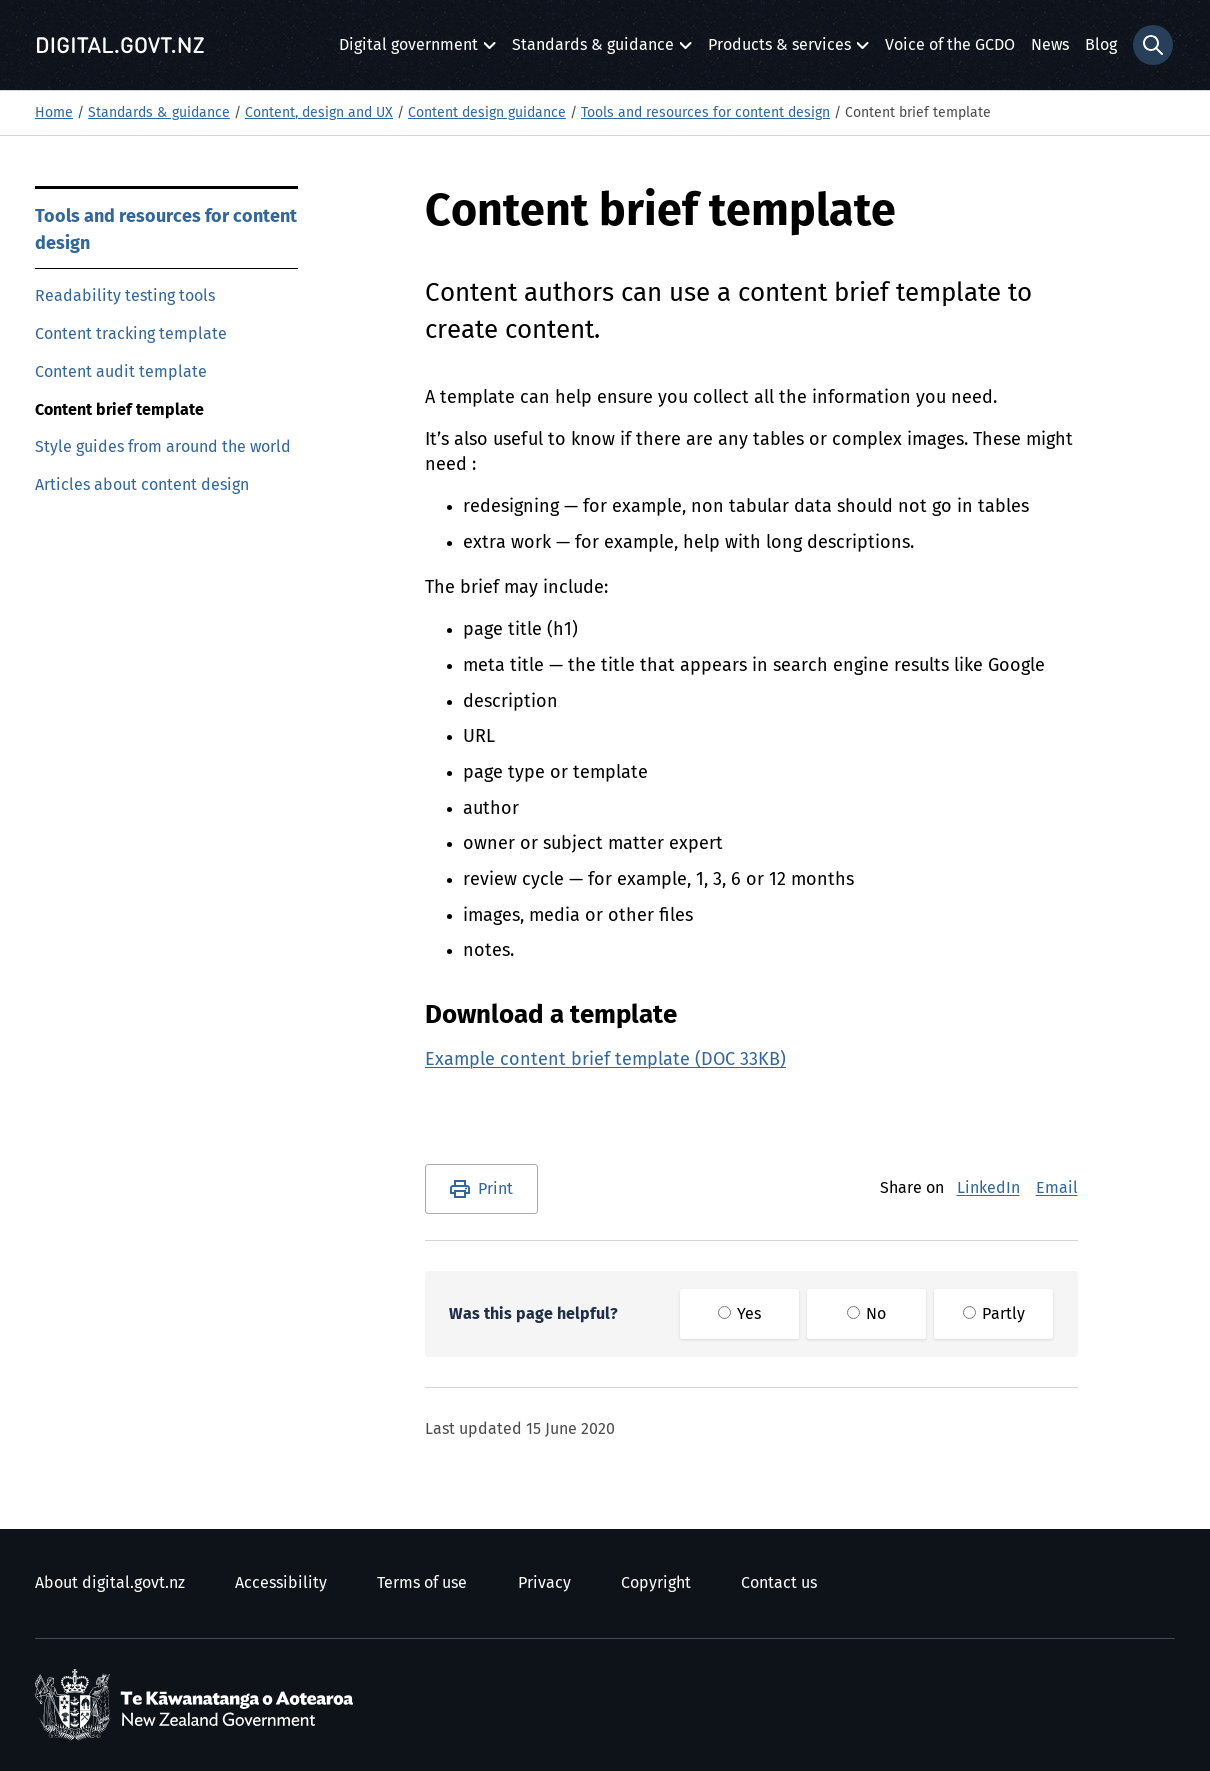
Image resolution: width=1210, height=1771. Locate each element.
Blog (1101, 45)
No (866, 1314)
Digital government (408, 50)
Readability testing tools (125, 296)
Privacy (544, 1583)
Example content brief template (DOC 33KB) (605, 1060)
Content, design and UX (319, 113)
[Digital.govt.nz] (120, 45)
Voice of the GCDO (950, 45)
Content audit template (121, 372)
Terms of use (422, 1583)
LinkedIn (988, 1188)
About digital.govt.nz (110, 1583)
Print (495, 1189)
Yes (739, 1314)
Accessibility (281, 1583)
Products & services (779, 50)
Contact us (779, 1583)
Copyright (656, 1583)
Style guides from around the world (163, 447)
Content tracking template (131, 334)
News (1050, 45)
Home (54, 113)
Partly (994, 1314)
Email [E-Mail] (1057, 1188)
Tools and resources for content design (705, 113)
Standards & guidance (593, 50)
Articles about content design (142, 485)
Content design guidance (487, 113)
